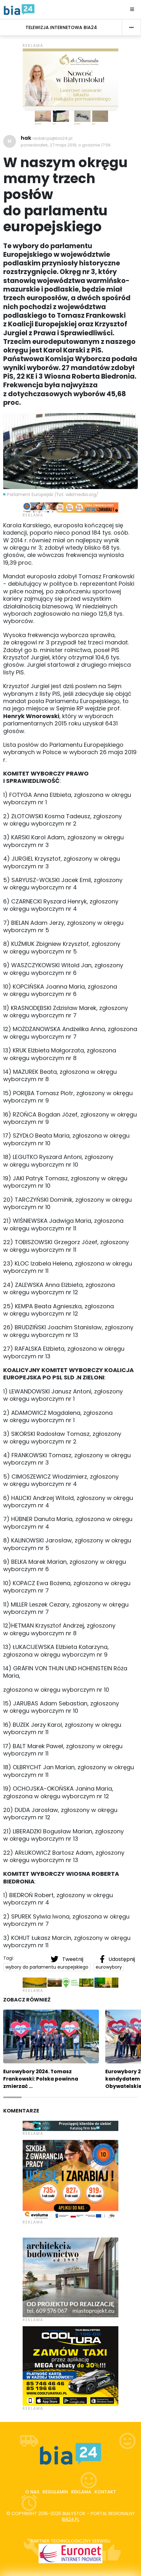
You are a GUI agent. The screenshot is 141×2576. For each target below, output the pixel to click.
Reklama (81, 2492)
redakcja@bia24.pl (52, 138)
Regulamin (55, 2492)
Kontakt (105, 2492)
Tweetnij (68, 1959)
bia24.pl (70, 2519)
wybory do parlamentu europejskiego (46, 1967)
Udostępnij (117, 1959)
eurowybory (109, 1967)
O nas (32, 2492)
